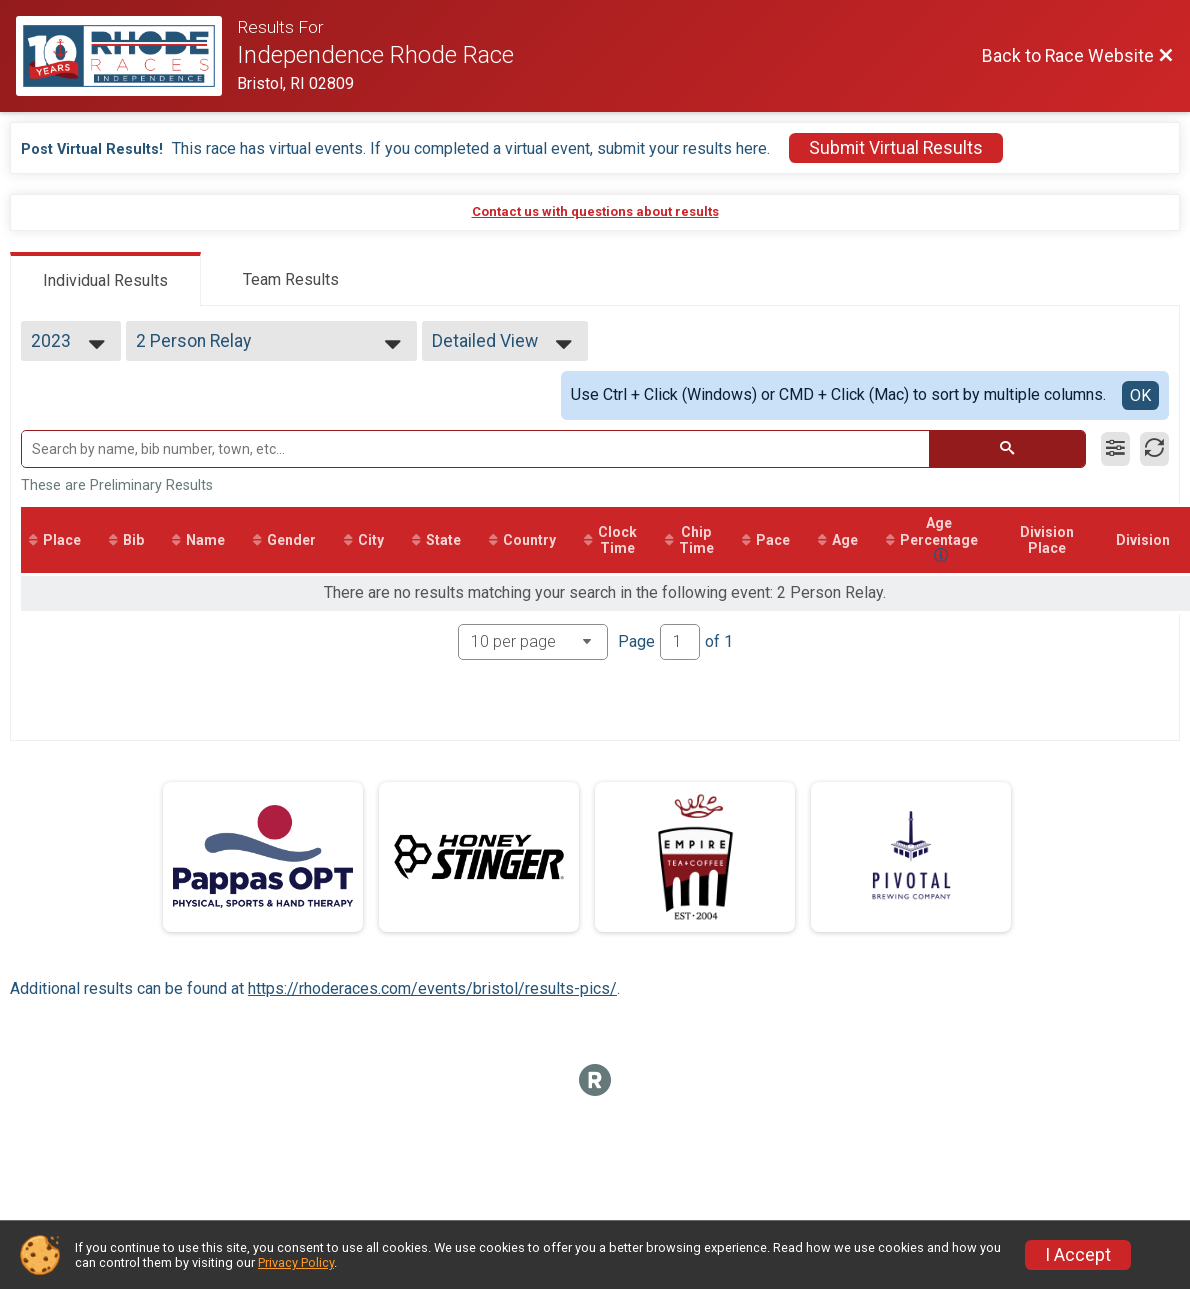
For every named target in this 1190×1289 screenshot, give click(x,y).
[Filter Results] (1115, 449)
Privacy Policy (296, 1262)
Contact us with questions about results (595, 211)
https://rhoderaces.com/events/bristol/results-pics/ (432, 988)
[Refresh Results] (1154, 449)
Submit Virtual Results (896, 148)
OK (1140, 395)
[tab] (105, 279)
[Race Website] (126, 56)
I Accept (1078, 1255)
